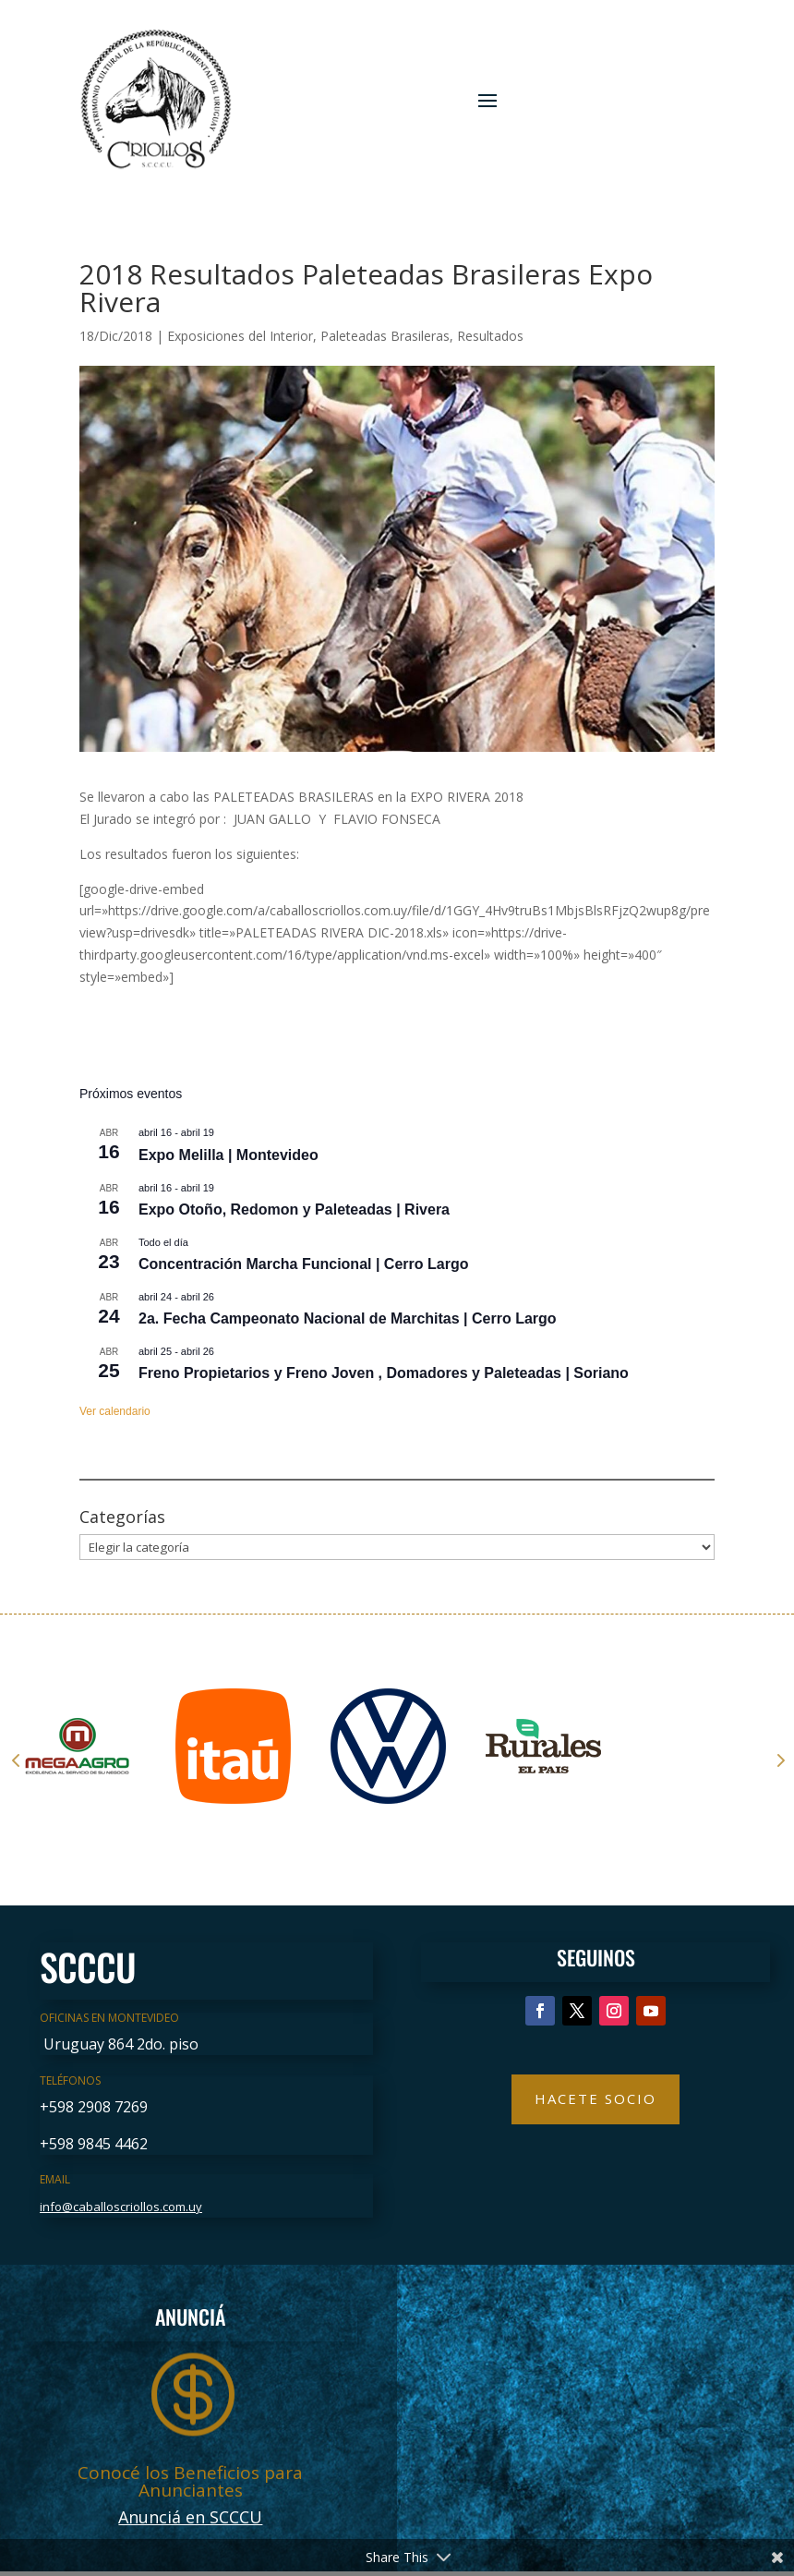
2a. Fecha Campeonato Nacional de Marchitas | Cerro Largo (347, 1318)
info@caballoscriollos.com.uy (121, 2206)
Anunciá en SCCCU (190, 2517)
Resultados (490, 336)
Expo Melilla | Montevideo (228, 1155)
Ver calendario (114, 1411)
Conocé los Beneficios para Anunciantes (190, 2481)
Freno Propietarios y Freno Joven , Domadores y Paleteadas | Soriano (383, 1373)
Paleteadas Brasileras (385, 336)
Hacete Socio (595, 2098)
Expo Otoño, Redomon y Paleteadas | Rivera (294, 1209)
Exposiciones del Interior (240, 336)
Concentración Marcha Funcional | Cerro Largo (303, 1264)
